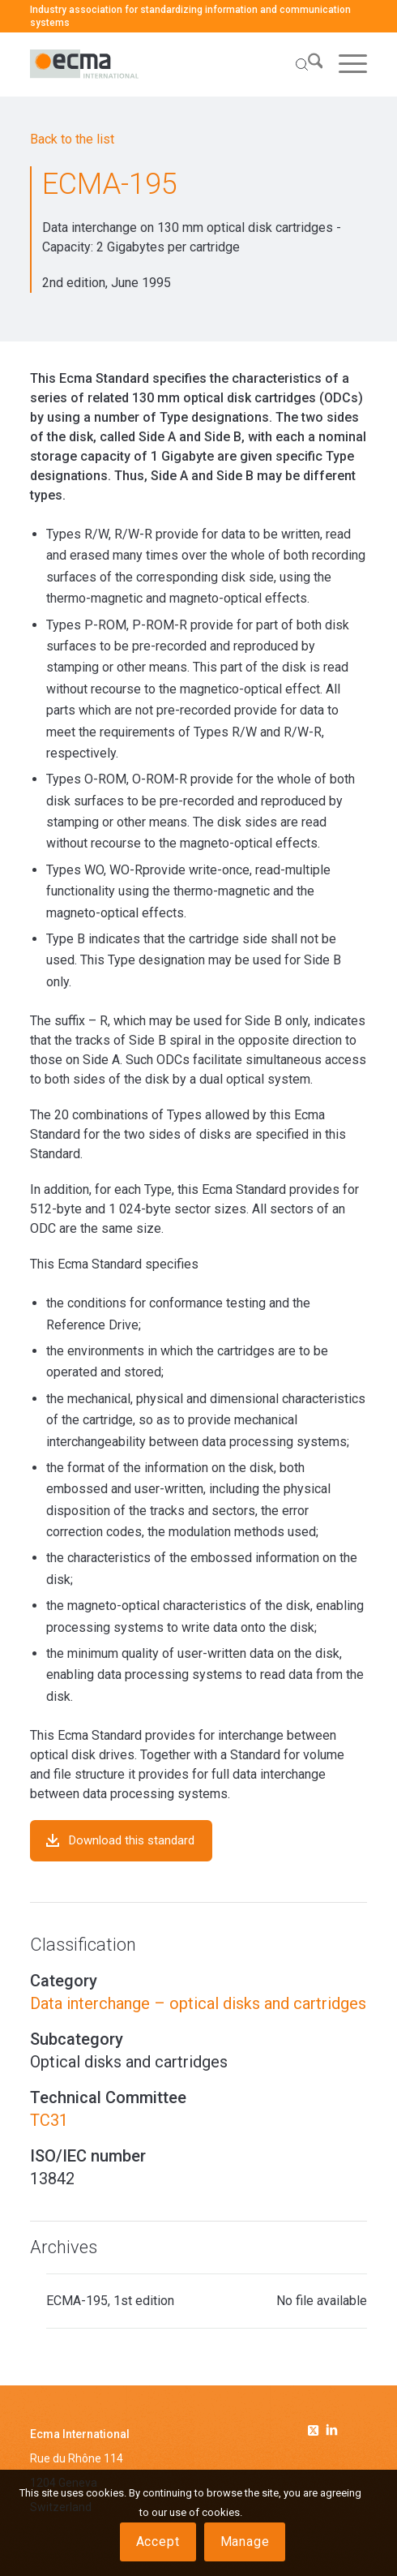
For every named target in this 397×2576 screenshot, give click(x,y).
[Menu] (344, 64)
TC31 (49, 2120)
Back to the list (72, 139)
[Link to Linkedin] (332, 2432)
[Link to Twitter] (316, 2427)
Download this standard (131, 1840)
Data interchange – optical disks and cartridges (198, 2003)
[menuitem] (301, 64)
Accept (158, 2541)
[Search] (301, 64)
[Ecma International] (165, 64)
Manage (245, 2541)
